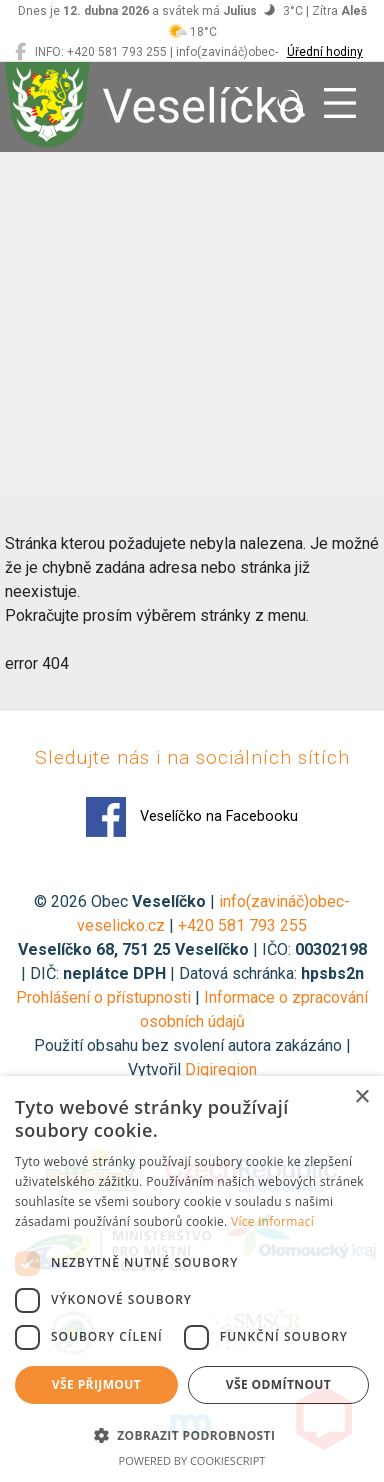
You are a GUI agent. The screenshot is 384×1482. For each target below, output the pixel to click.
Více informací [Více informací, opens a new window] (272, 1221)
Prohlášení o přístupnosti (103, 997)
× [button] (361, 1097)
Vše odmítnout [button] (278, 1384)
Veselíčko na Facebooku (192, 817)
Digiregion (221, 1069)
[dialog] (192, 1279)
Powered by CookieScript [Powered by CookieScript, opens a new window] (192, 1460)
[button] (192, 1435)
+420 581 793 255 (242, 925)
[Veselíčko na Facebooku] (20, 52)
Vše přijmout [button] (96, 1384)
